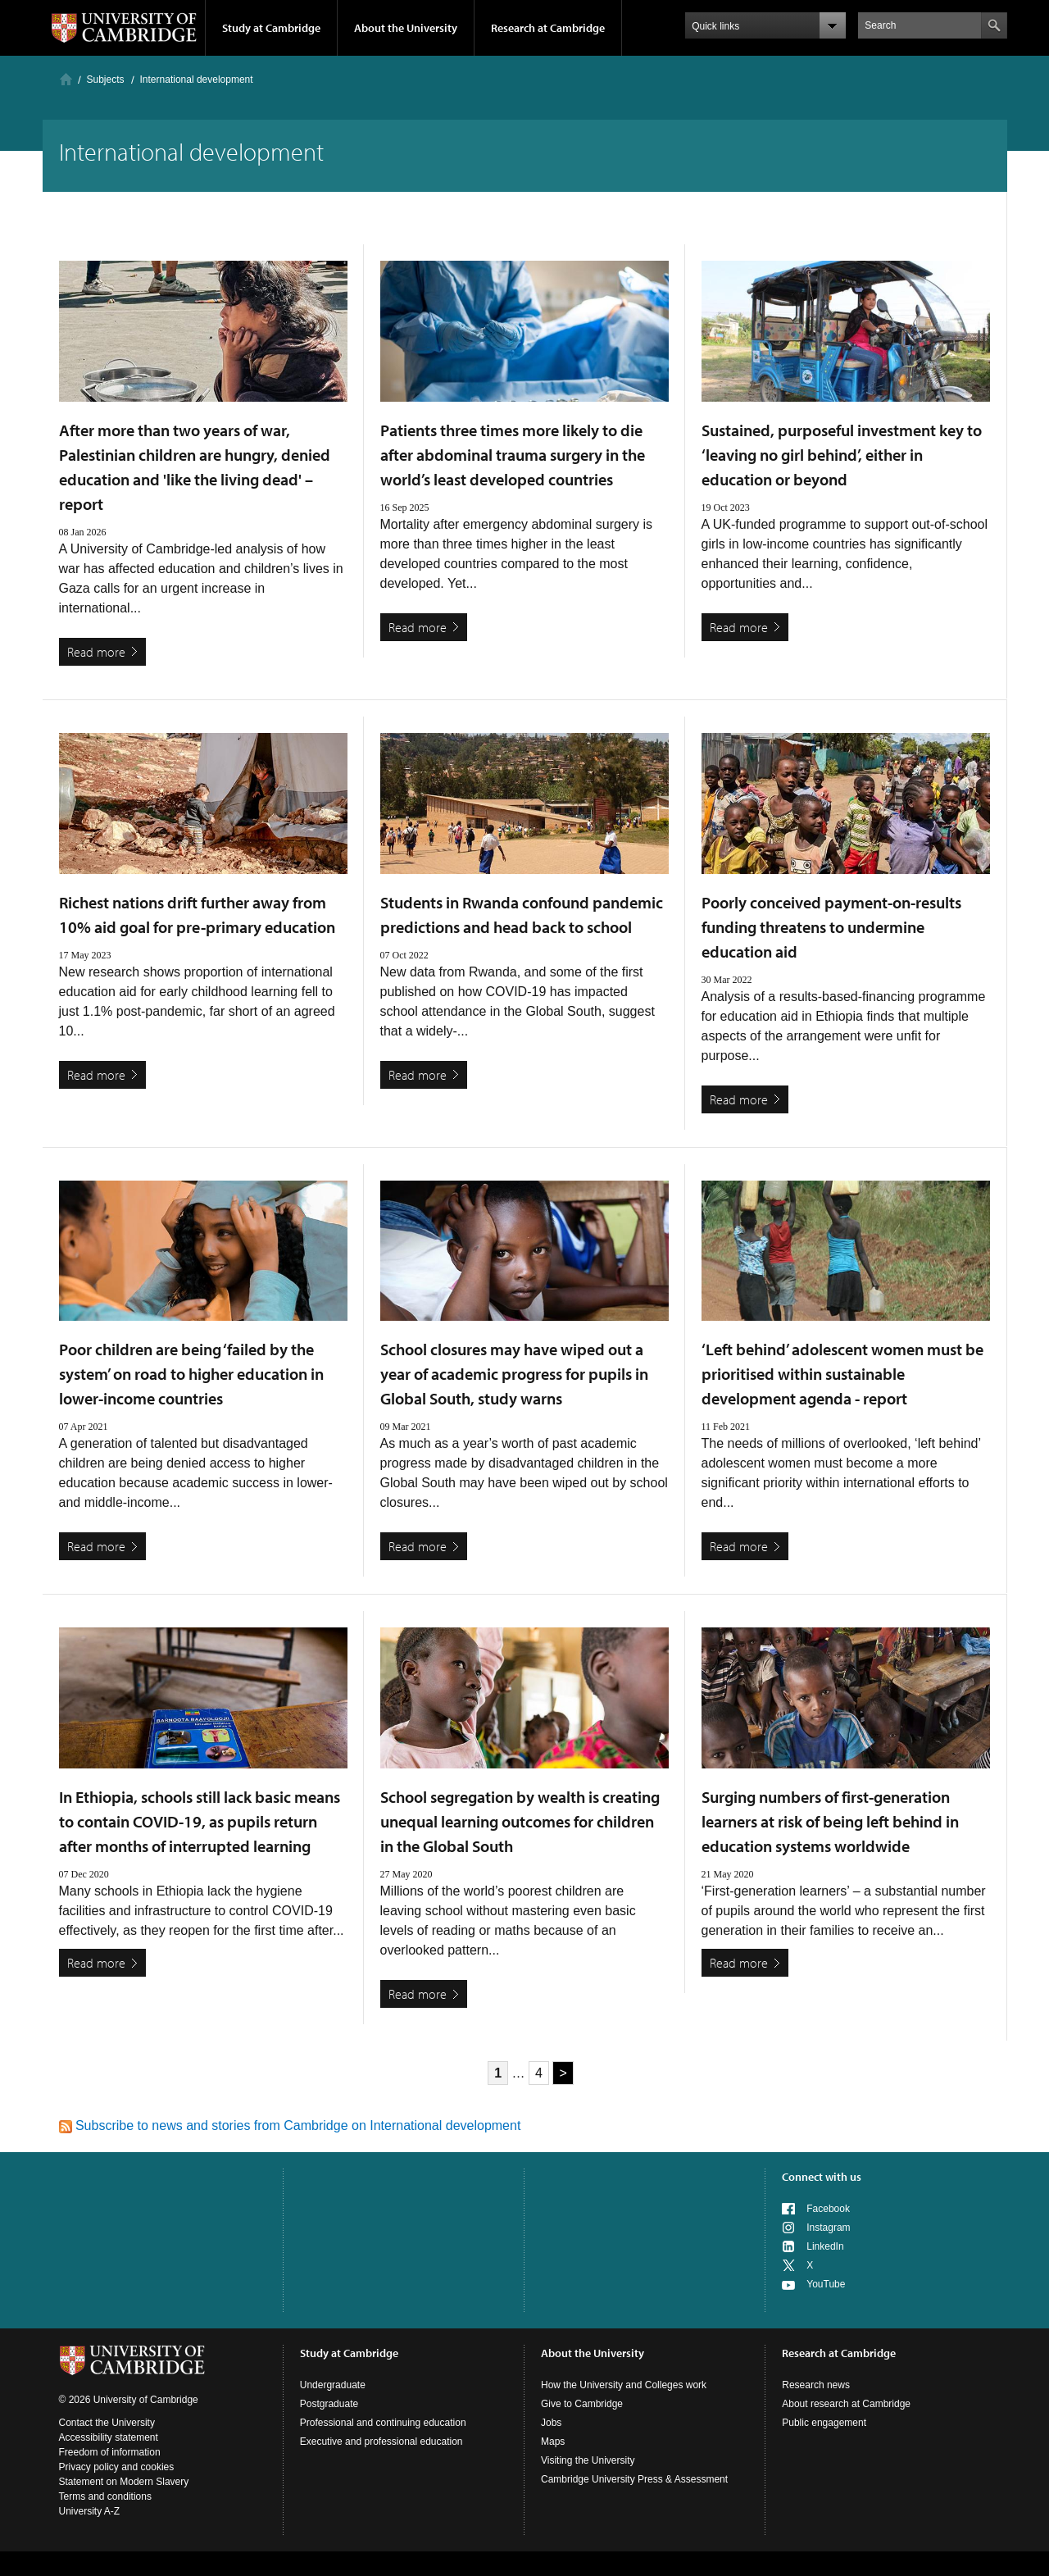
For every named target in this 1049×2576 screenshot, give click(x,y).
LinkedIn (824, 2246)
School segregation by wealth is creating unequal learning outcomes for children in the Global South (520, 1821)
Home (66, 79)
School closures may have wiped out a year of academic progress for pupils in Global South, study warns (514, 1374)
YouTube (825, 2284)
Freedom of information (110, 2452)
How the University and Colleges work (623, 2385)
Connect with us (821, 2176)
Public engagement (824, 2422)
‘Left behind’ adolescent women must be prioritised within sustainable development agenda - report (842, 1374)
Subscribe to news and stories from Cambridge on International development (290, 2125)
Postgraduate (329, 2404)
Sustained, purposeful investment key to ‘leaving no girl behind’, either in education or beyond (842, 454)
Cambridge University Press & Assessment (634, 2479)
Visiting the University (588, 2460)
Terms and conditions (105, 2496)
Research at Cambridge (548, 27)
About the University (405, 27)
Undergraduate (333, 2385)
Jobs (551, 2422)
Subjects (106, 79)
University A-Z (89, 2511)
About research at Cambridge (846, 2404)
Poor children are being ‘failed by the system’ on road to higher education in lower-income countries (191, 1374)
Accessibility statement (108, 2437)
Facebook (828, 2208)
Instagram (828, 2227)
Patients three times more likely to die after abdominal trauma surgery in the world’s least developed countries (512, 454)
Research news (816, 2385)
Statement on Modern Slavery (124, 2481)
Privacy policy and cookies (117, 2467)
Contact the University (107, 2422)
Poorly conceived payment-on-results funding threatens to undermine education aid (831, 927)
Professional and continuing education (383, 2422)
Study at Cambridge (271, 27)
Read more (96, 652)
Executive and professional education (381, 2441)
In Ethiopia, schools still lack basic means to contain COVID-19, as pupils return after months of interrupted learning (199, 1821)
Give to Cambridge (582, 2404)
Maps (553, 2441)
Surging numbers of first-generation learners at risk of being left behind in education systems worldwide (830, 1821)
